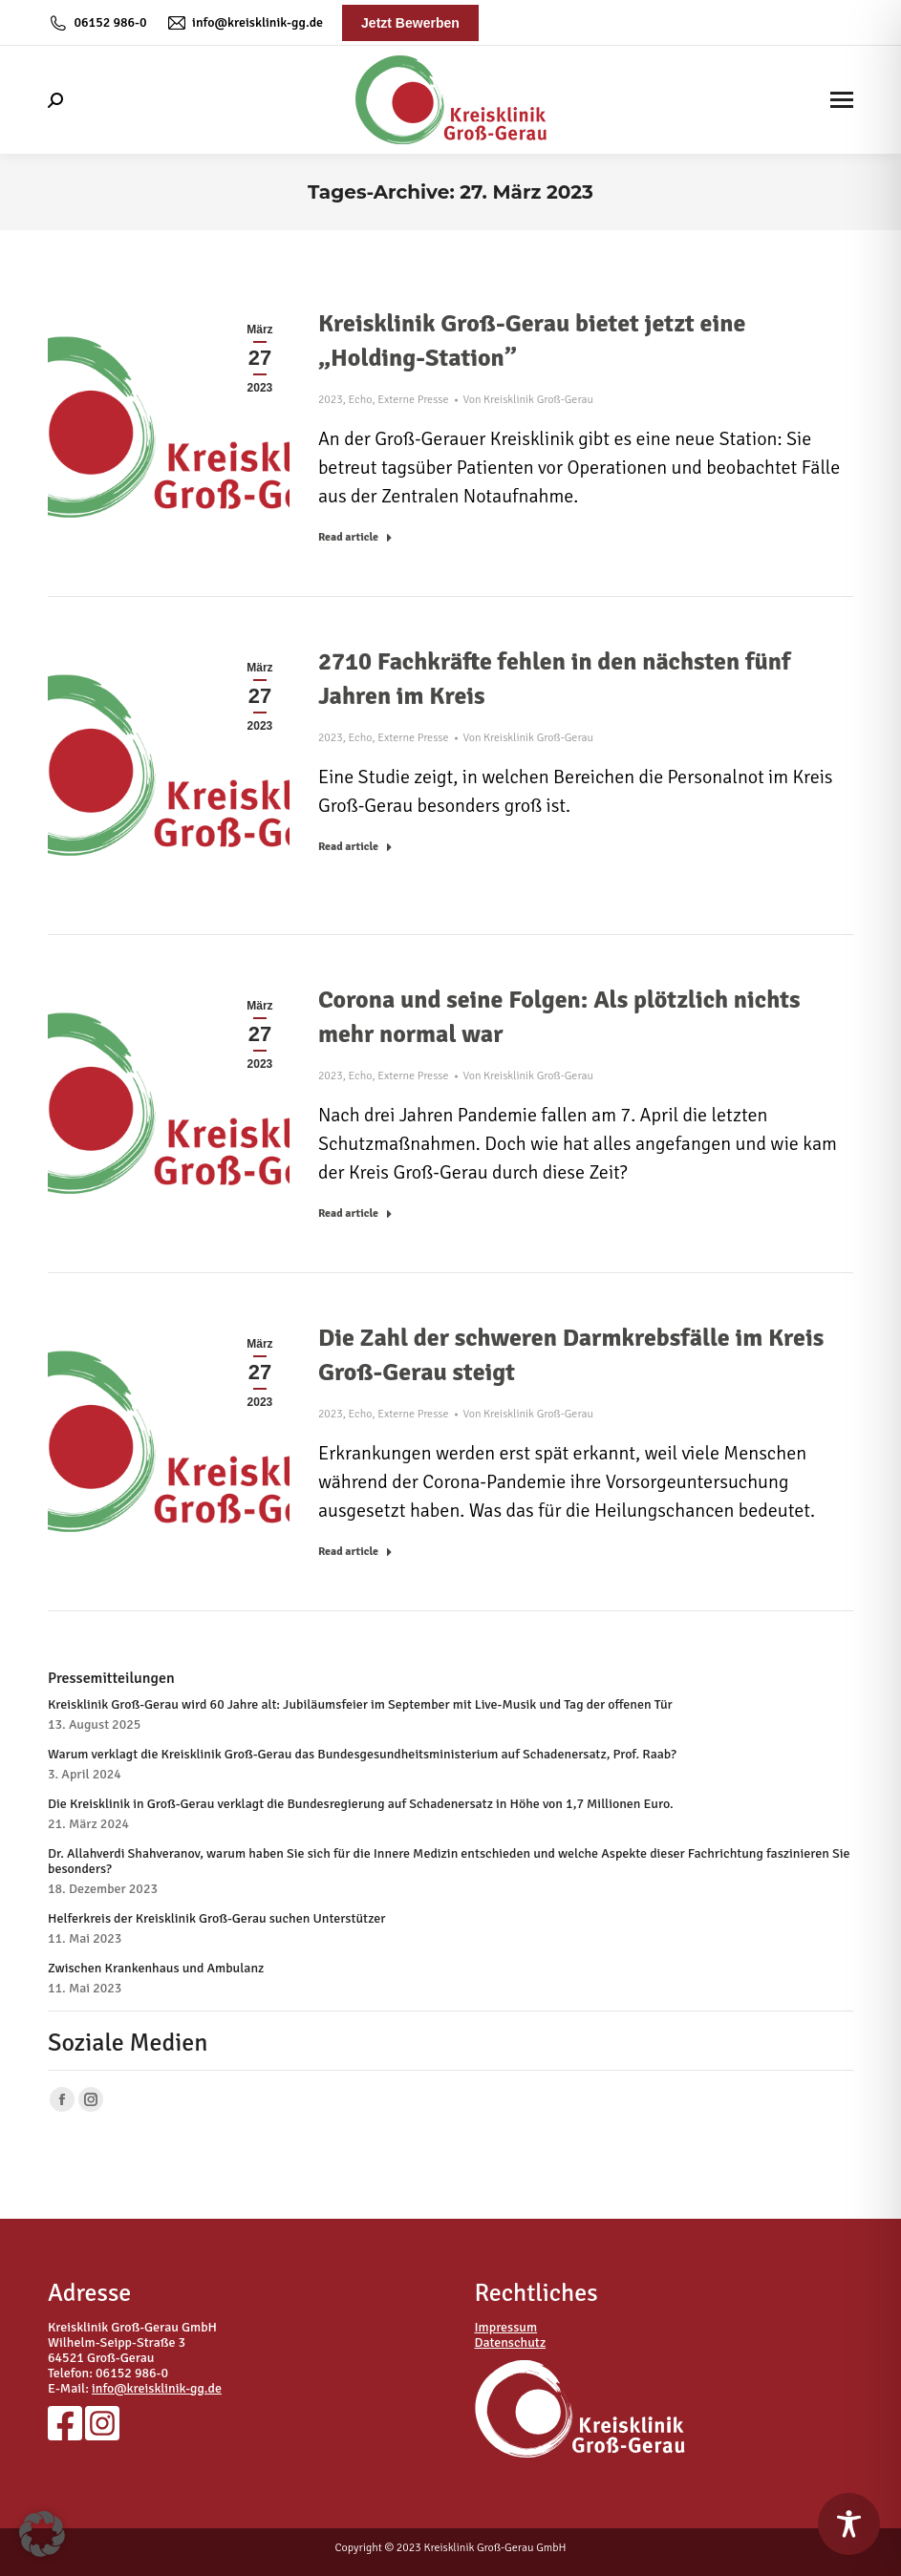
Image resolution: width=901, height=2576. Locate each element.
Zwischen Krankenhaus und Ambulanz (156, 1968)
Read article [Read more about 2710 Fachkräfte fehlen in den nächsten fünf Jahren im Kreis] (355, 847)
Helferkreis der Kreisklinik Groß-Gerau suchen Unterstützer (216, 1919)
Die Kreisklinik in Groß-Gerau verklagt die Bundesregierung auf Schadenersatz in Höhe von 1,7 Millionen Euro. (361, 1804)
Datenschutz (511, 2342)
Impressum (506, 2327)
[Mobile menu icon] (841, 100)
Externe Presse (412, 400)
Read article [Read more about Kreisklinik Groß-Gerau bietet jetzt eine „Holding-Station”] (355, 537)
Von (528, 400)
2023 (330, 400)
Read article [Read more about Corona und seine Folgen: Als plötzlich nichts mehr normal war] (355, 1213)
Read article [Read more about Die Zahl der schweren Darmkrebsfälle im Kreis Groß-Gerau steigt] (355, 1551)
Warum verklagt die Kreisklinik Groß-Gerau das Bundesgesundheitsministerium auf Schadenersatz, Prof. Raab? (362, 1754)
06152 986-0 (97, 22)
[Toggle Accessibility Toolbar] (849, 2524)
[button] (42, 2534)
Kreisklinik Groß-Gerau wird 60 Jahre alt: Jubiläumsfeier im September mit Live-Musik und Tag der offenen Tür (360, 1705)
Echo (361, 400)
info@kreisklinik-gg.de (244, 22)
